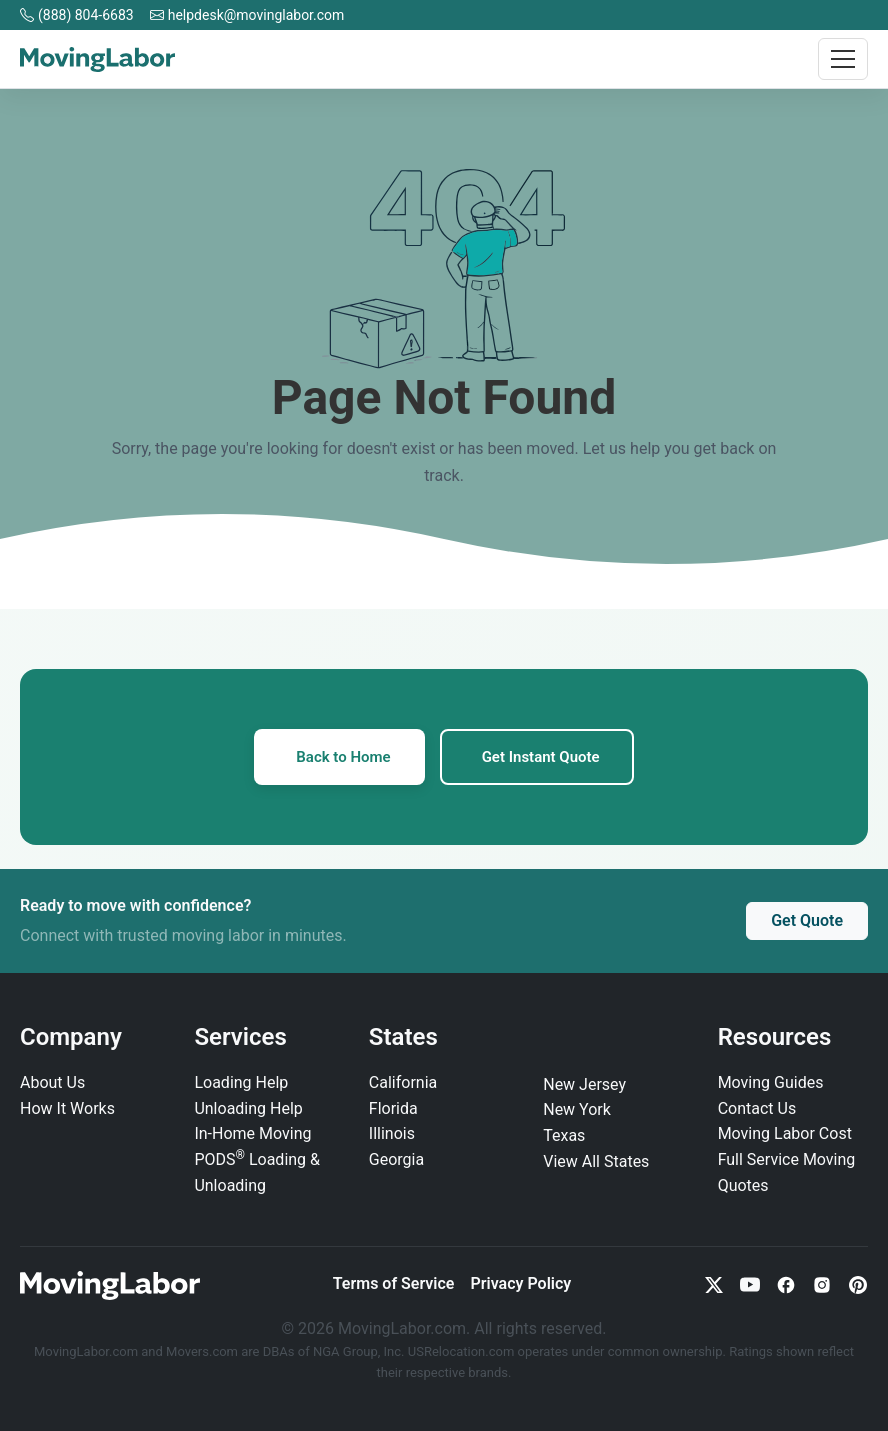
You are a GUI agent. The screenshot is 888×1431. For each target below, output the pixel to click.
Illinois (392, 1133)
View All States (596, 1161)
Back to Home (343, 757)
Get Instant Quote (541, 757)
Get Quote (807, 920)
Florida (393, 1108)
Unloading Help (248, 1108)
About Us (52, 1082)
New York (577, 1109)
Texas (564, 1135)
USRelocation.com (463, 1351)
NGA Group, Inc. (359, 1351)
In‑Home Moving (252, 1133)
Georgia (396, 1159)
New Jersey (584, 1084)
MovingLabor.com (87, 1351)
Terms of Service (394, 1283)
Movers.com (202, 1351)
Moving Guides (771, 1082)
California (403, 1082)
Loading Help (241, 1082)
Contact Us (757, 1108)
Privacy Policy (520, 1283)
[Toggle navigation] (843, 59)
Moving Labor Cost (785, 1133)
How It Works (67, 1108)
